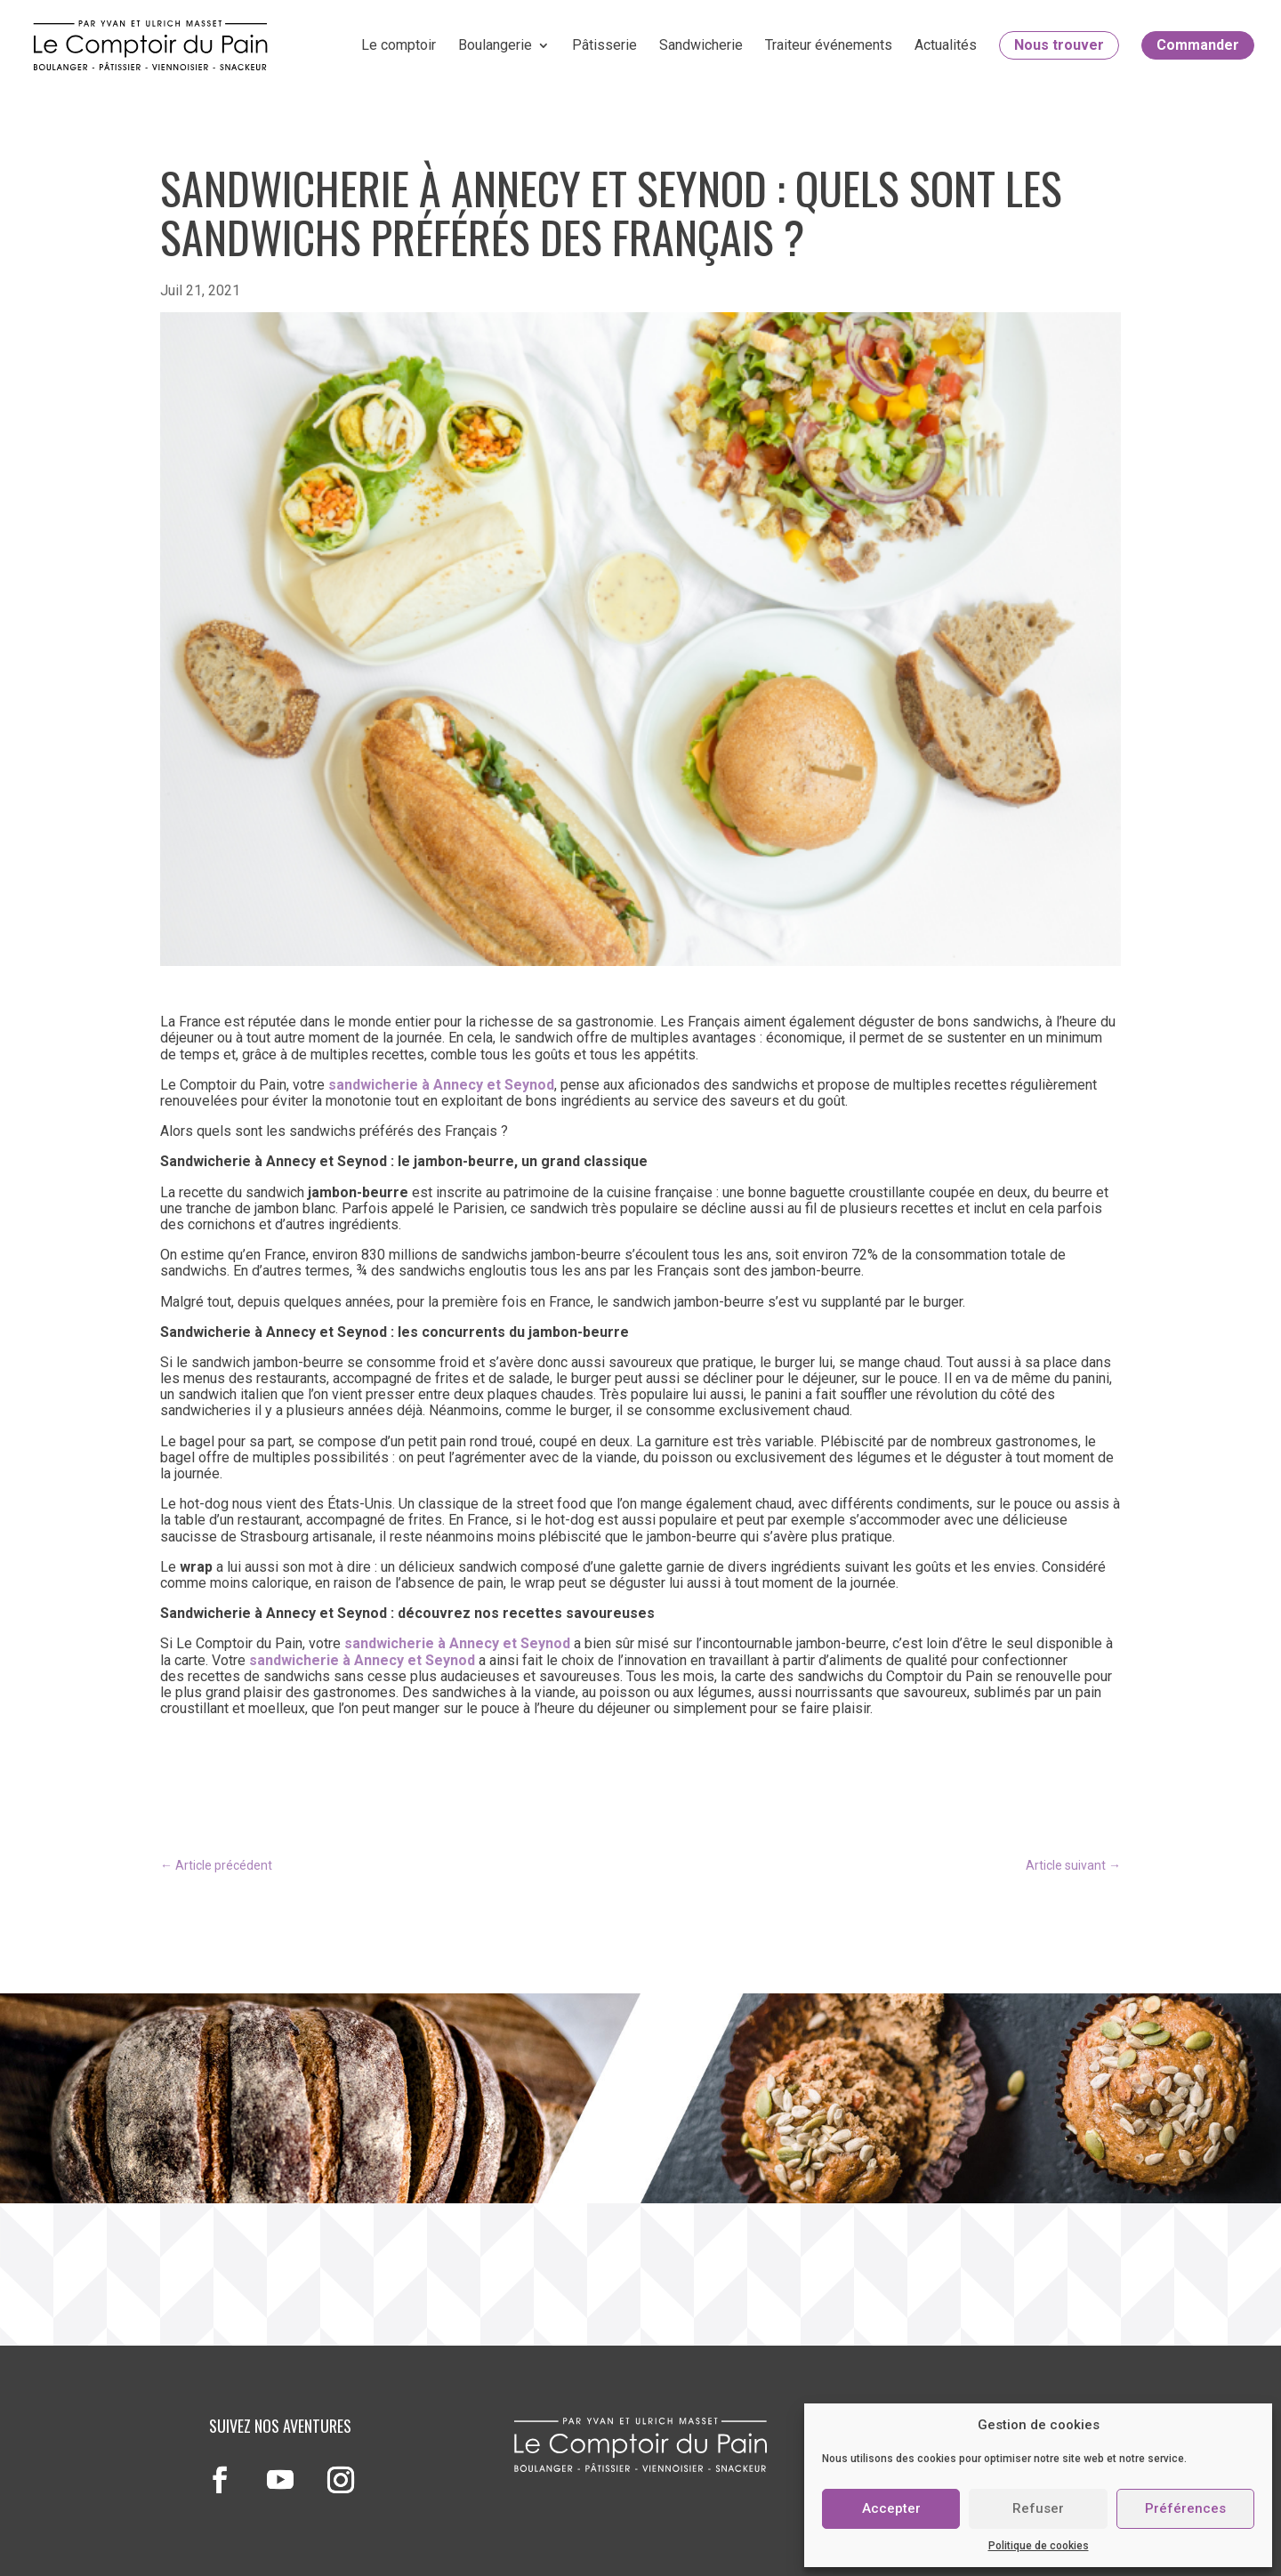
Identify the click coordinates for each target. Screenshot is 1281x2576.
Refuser (1038, 2508)
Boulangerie (495, 45)
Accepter (891, 2508)
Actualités (945, 45)
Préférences (1185, 2508)
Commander (1197, 44)
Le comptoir (398, 45)
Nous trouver (1059, 44)
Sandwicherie (701, 45)
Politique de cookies (1038, 2546)
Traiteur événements (828, 45)
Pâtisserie (604, 45)
